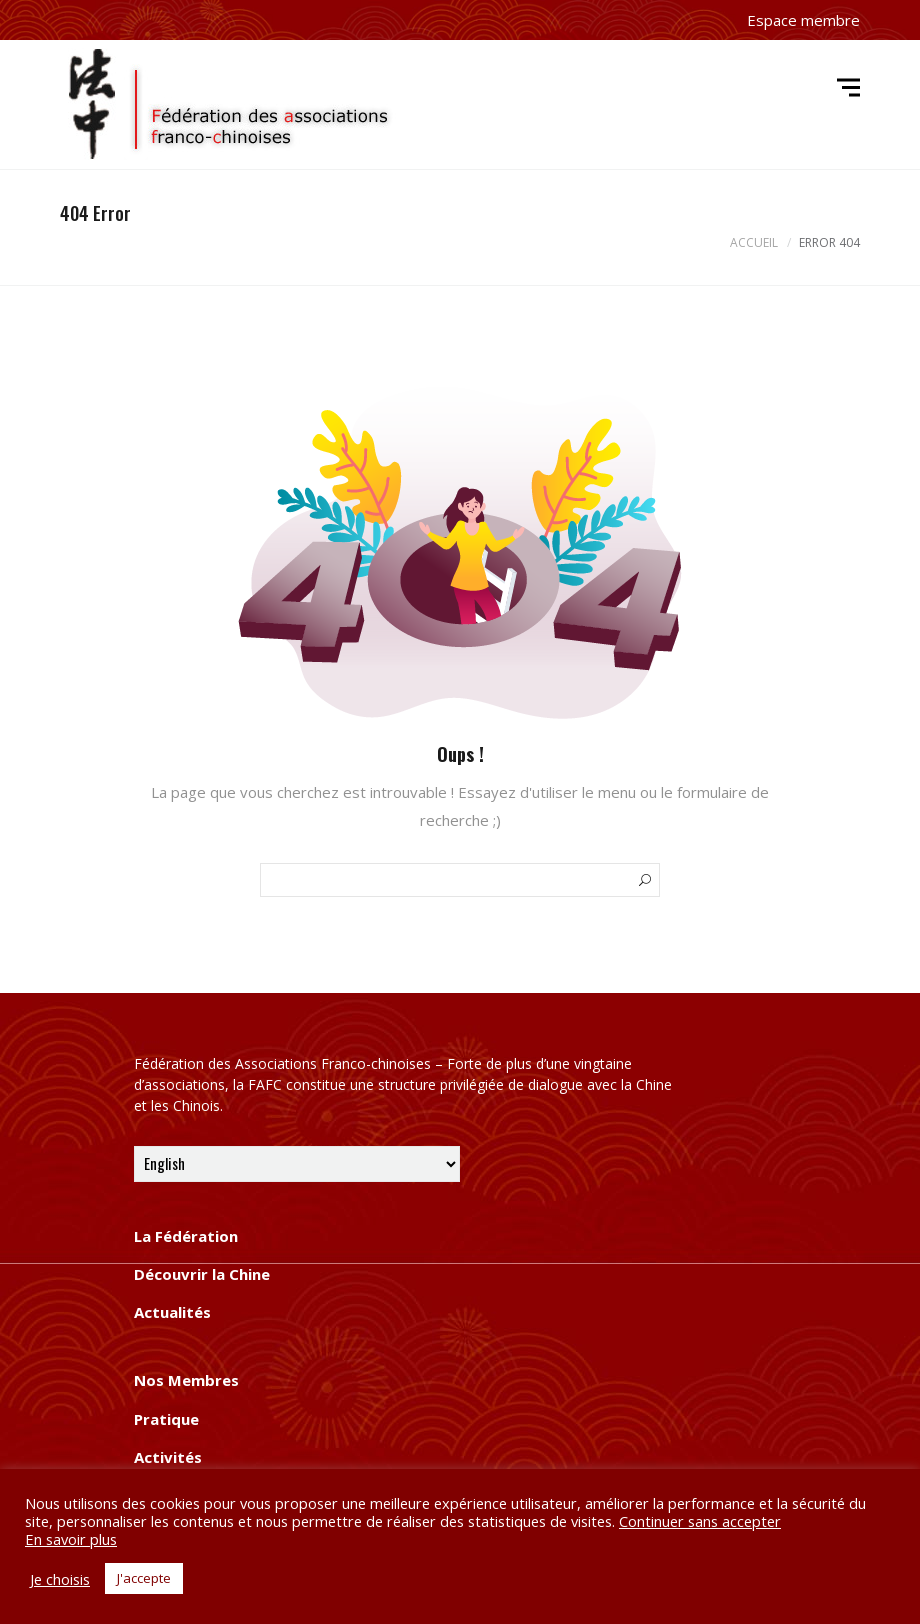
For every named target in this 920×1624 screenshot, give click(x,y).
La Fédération (186, 1236)
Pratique (166, 1419)
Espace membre (803, 20)
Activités (168, 1457)
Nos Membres (186, 1380)
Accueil (754, 242)
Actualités (172, 1312)
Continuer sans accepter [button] (700, 1521)
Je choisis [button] (60, 1579)
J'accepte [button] (144, 1578)
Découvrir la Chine (202, 1274)
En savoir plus (71, 1539)
